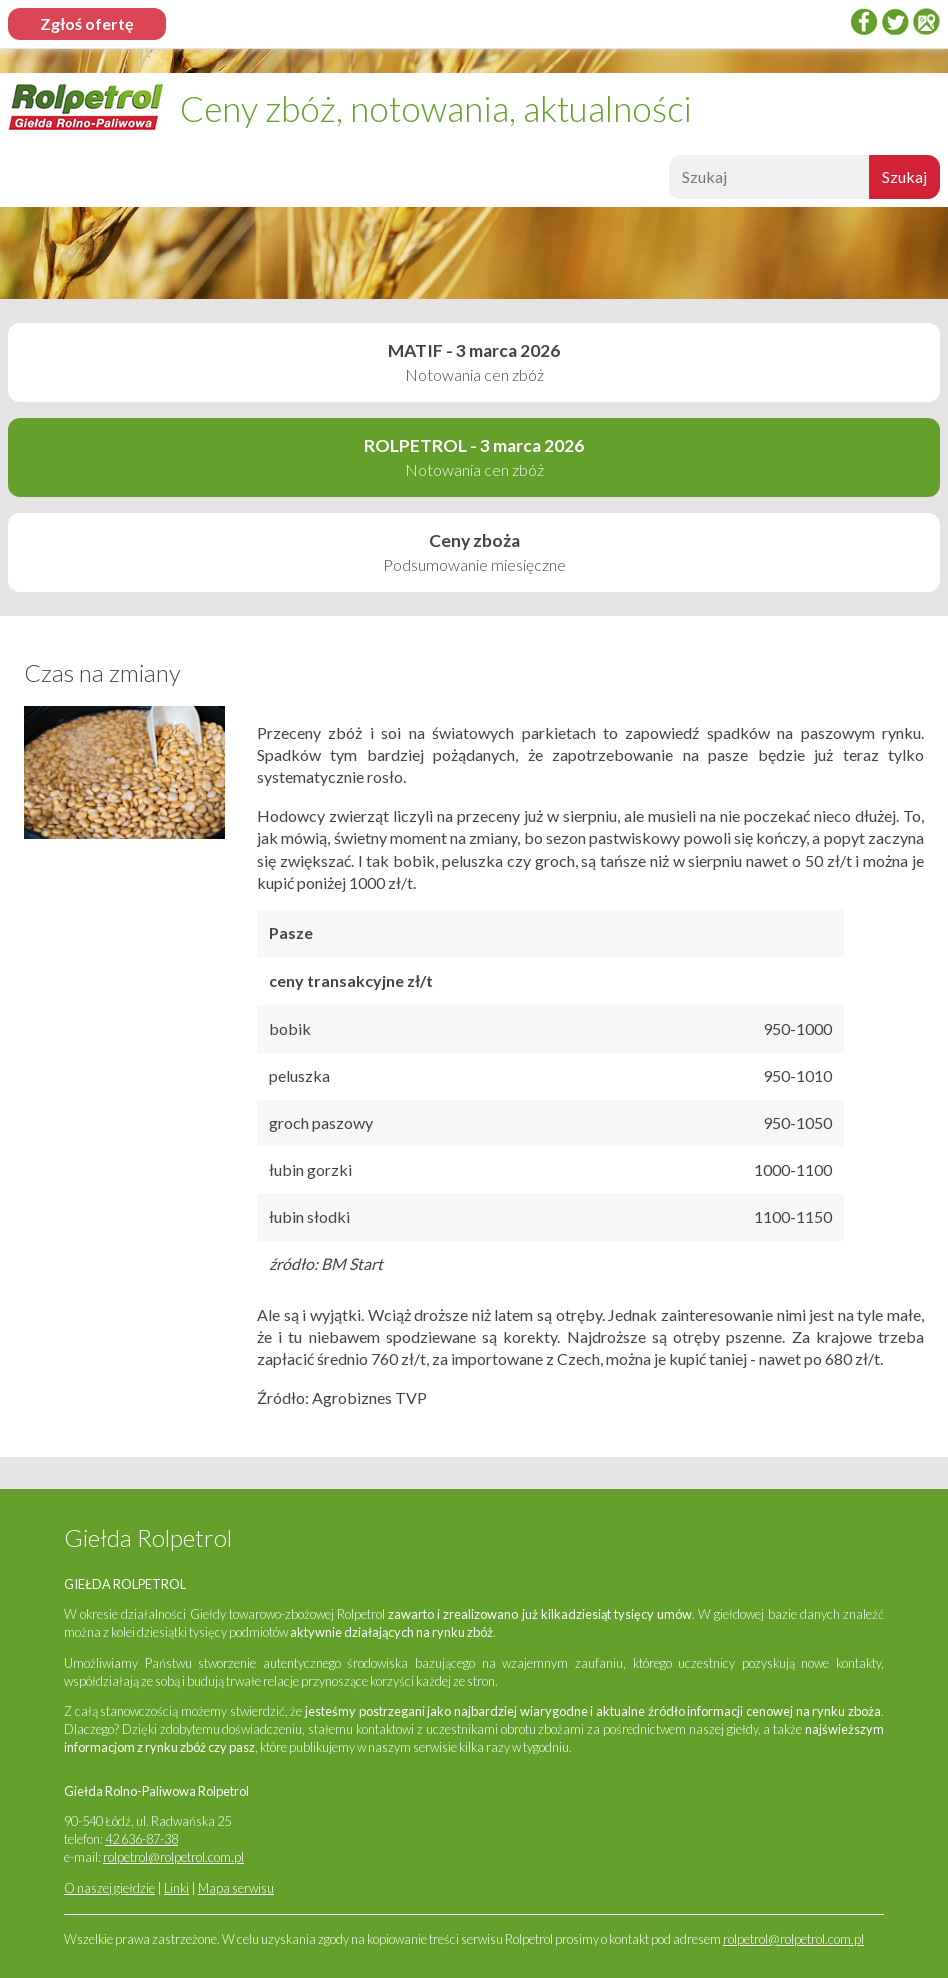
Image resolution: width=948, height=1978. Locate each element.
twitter (895, 21)
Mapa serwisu (236, 1888)
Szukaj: (666, 182)
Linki (176, 1888)
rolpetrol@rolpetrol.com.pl (173, 1857)
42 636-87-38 (141, 1839)
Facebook (864, 21)
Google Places (926, 21)
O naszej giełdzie (109, 1888)
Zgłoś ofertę (87, 23)
